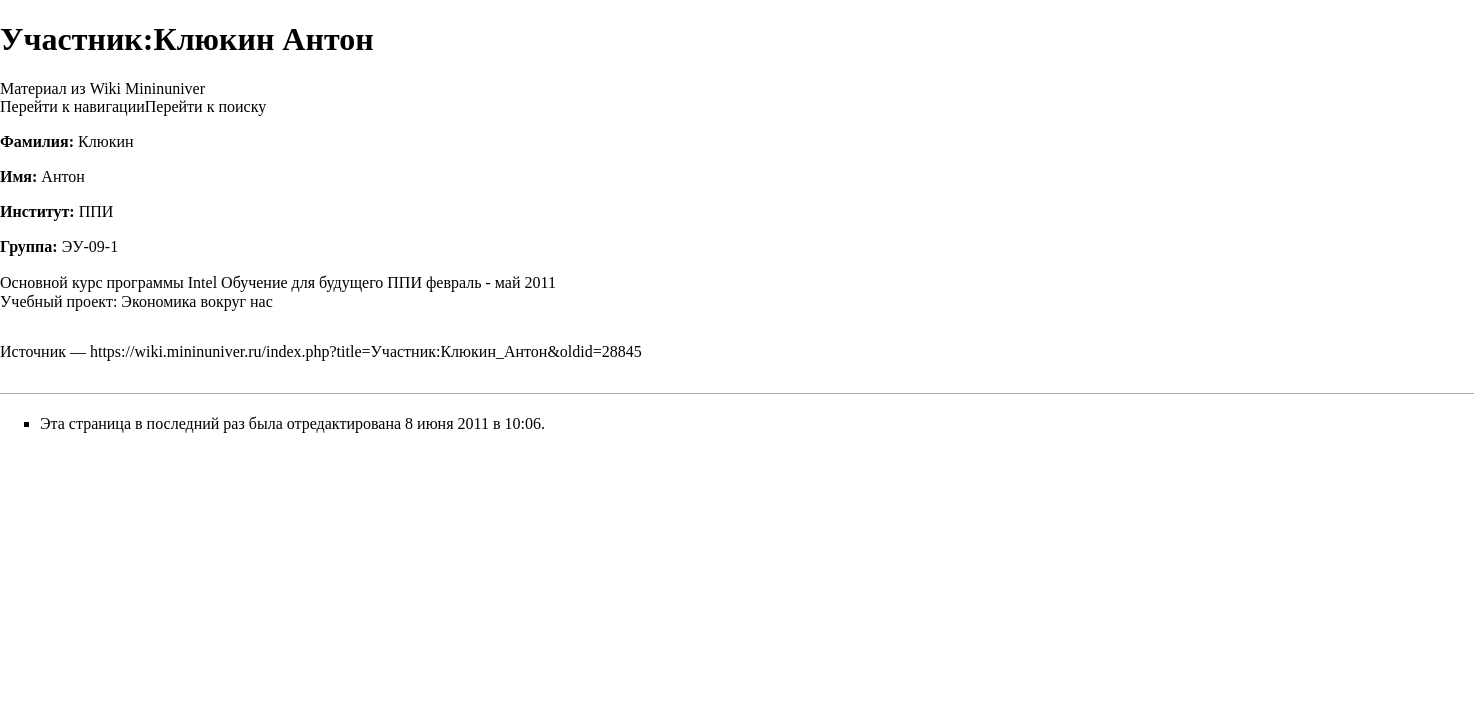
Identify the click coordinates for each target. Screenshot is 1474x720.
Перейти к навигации (72, 106)
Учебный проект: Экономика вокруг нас (136, 301)
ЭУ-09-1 (90, 246)
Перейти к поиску (205, 106)
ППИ (96, 211)
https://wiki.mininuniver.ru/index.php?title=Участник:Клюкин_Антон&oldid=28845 (366, 351)
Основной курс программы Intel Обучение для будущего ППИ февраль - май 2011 (278, 282)
